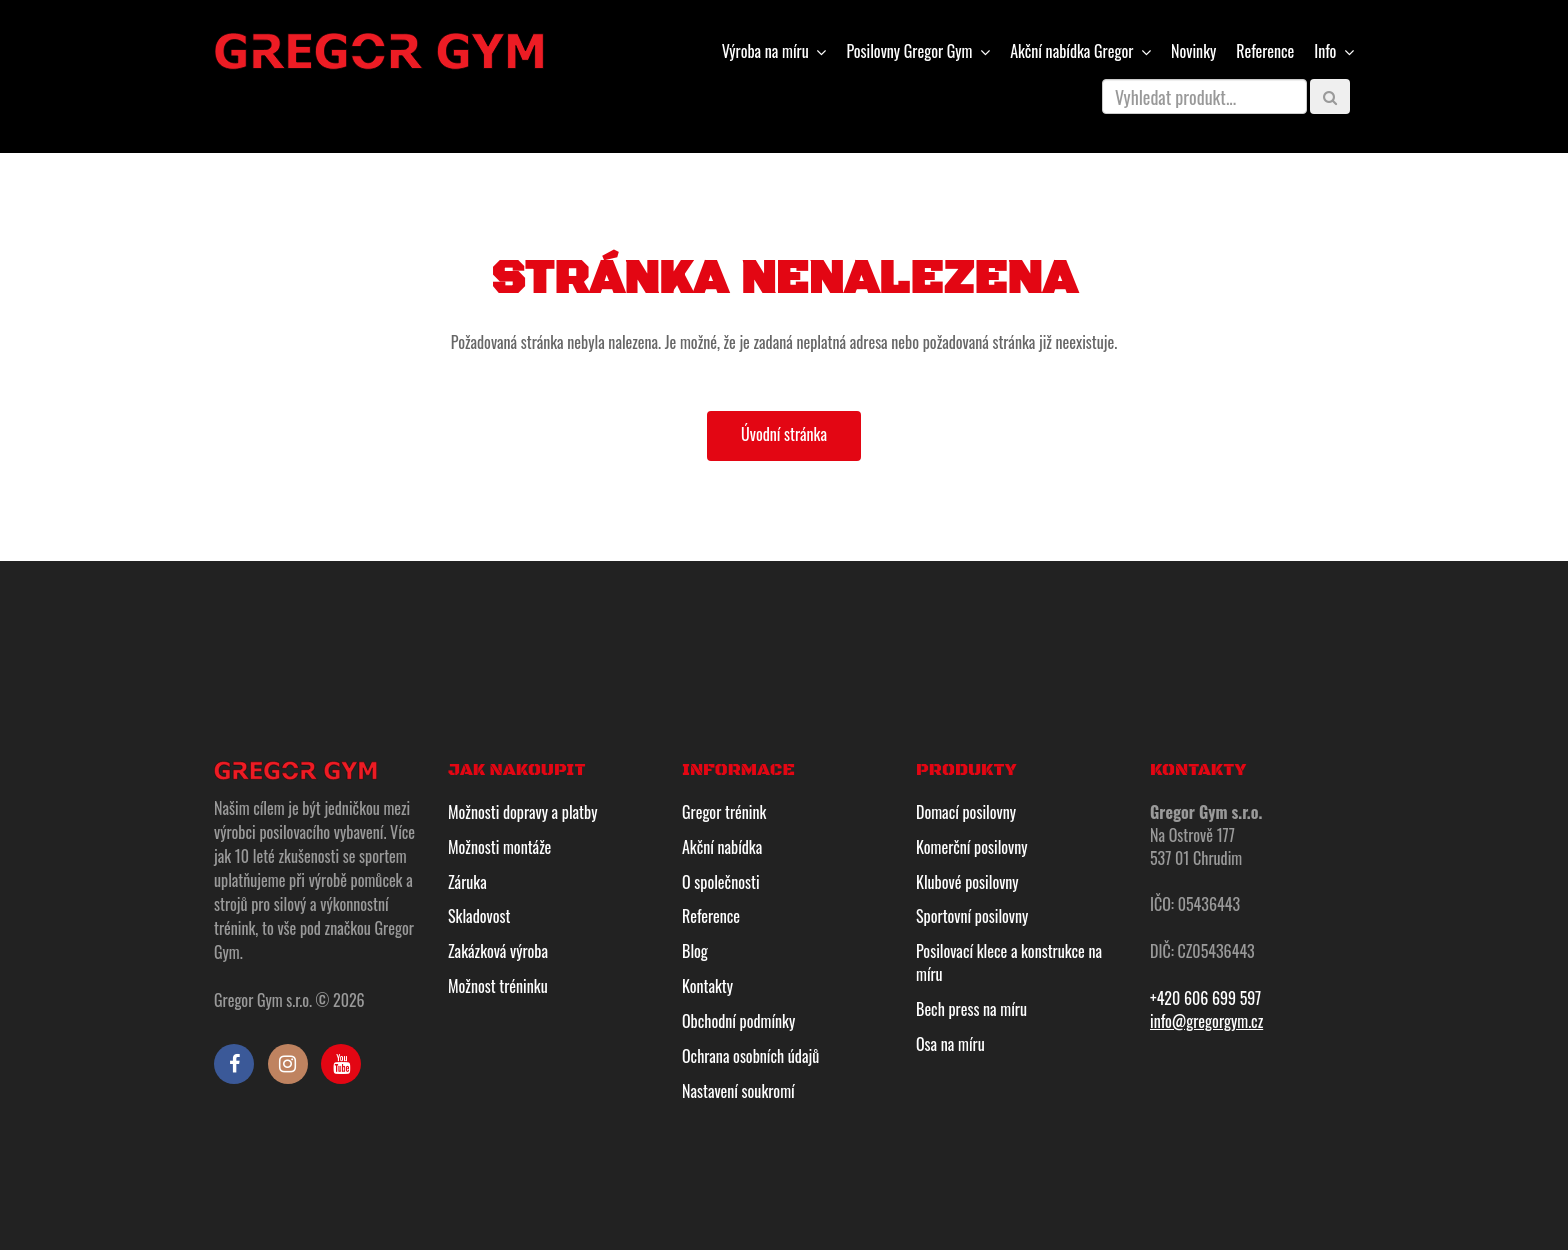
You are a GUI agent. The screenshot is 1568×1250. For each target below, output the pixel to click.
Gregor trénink (724, 812)
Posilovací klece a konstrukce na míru (1009, 962)
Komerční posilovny (972, 847)
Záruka (467, 882)
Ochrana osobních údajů (750, 1056)
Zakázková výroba (498, 951)
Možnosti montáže (499, 847)
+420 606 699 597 (1205, 998)
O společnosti (721, 882)
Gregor (1073, 51)
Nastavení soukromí (738, 1091)
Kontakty (707, 986)
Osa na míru (950, 1044)
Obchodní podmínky (738, 1021)
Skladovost (479, 916)
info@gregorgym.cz (1206, 1021)
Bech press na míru (971, 1009)
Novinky (1193, 51)
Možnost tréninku (498, 986)
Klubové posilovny (967, 882)
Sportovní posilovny (972, 916)
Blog (695, 951)
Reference (1265, 51)
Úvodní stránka (784, 434)
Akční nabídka (722, 847)
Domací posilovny (966, 812)
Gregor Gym (911, 51)
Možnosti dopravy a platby (522, 812)
